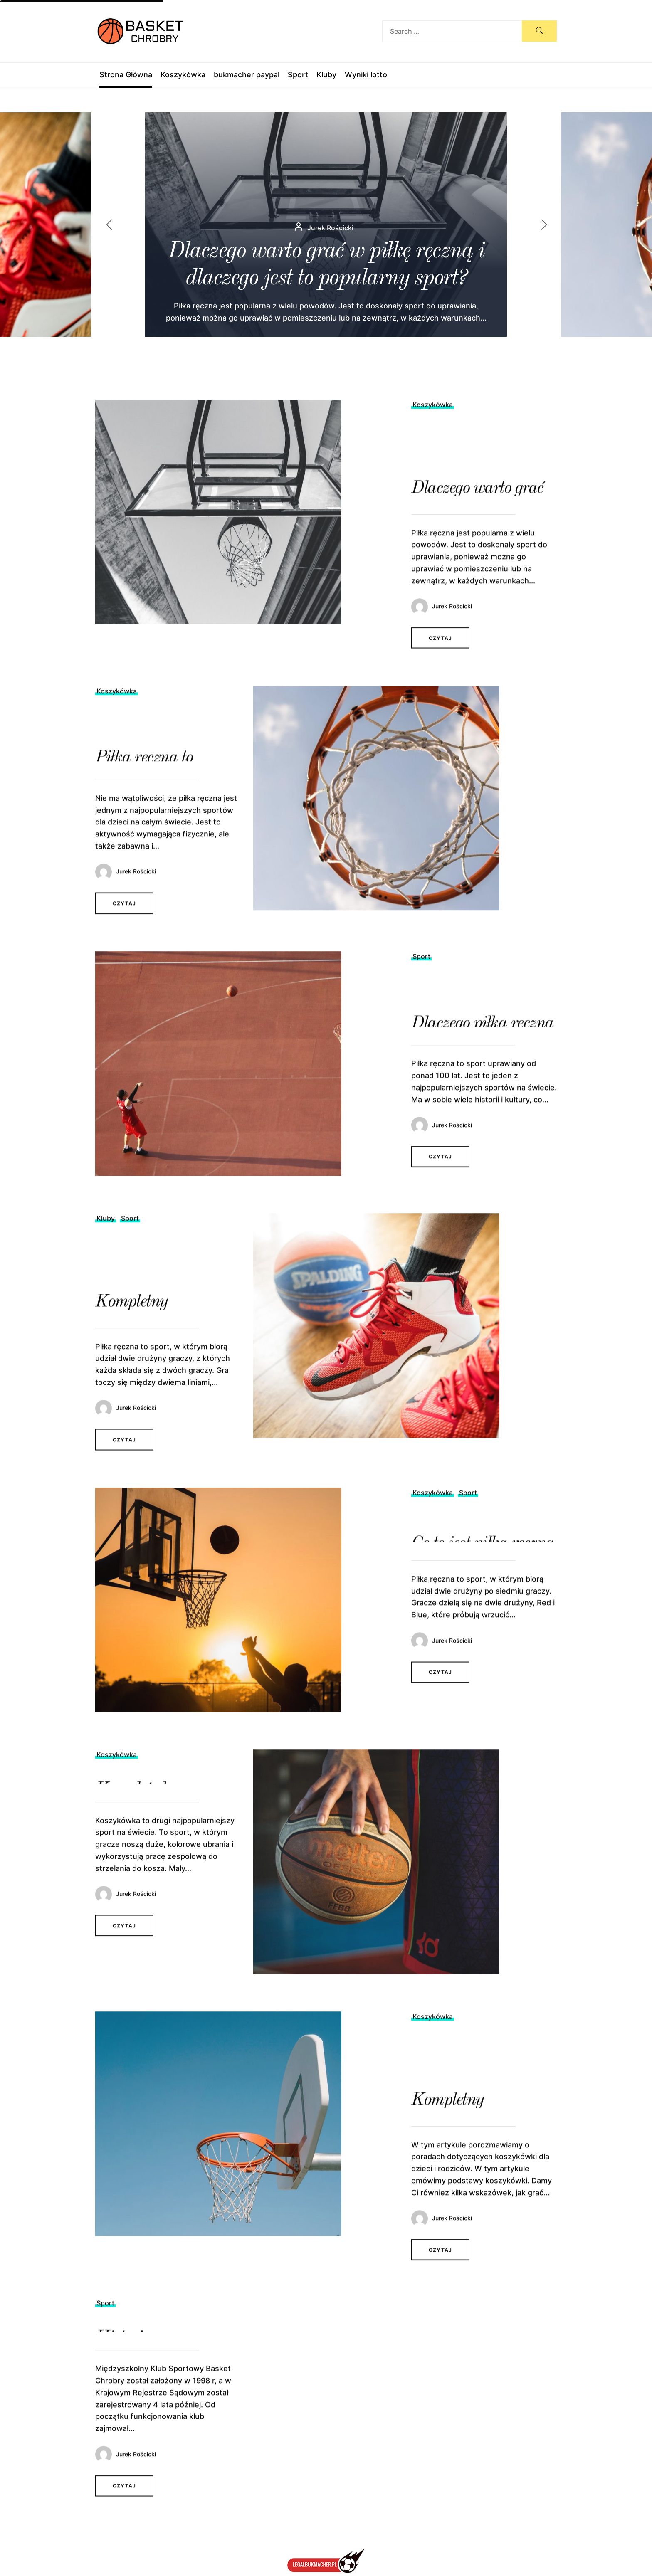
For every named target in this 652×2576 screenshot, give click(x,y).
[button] (551, 224)
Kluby (326, 75)
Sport (298, 75)
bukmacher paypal (246, 75)
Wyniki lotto (366, 75)
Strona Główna (125, 75)
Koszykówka (183, 75)
